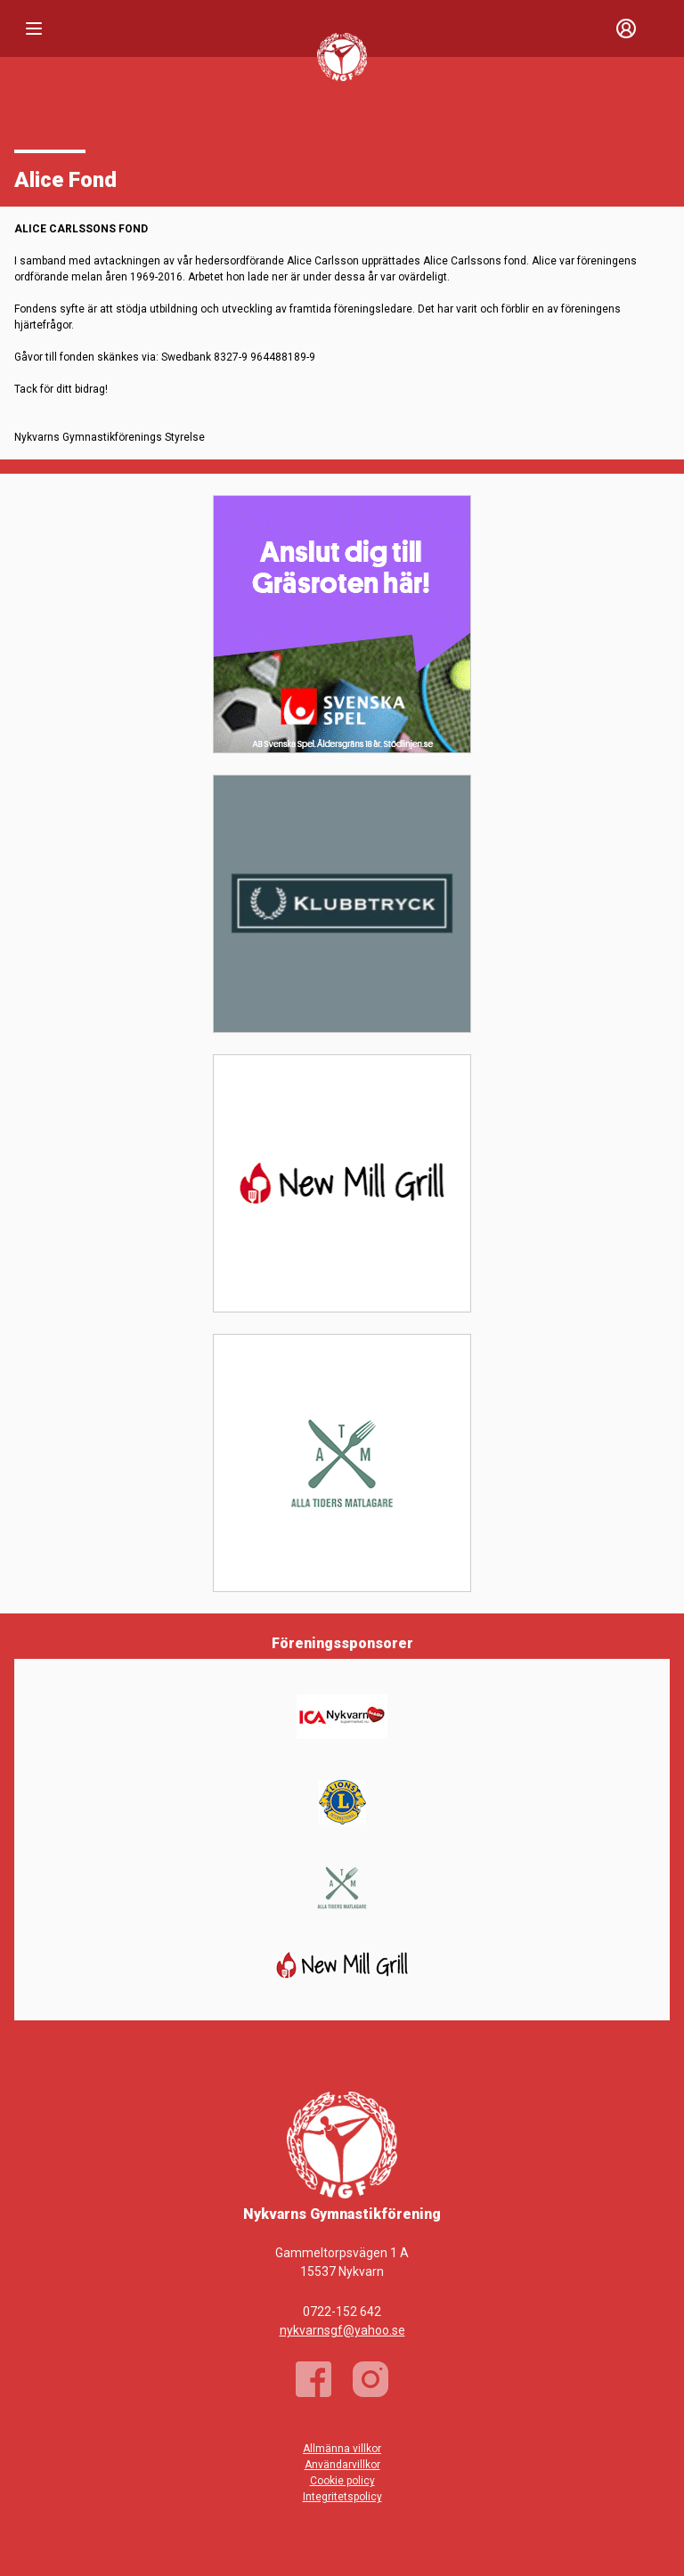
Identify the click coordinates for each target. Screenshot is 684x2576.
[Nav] (33, 28)
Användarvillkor (342, 2464)
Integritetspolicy (342, 2497)
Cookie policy (342, 2480)
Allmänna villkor (342, 2448)
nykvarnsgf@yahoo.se (342, 2330)
